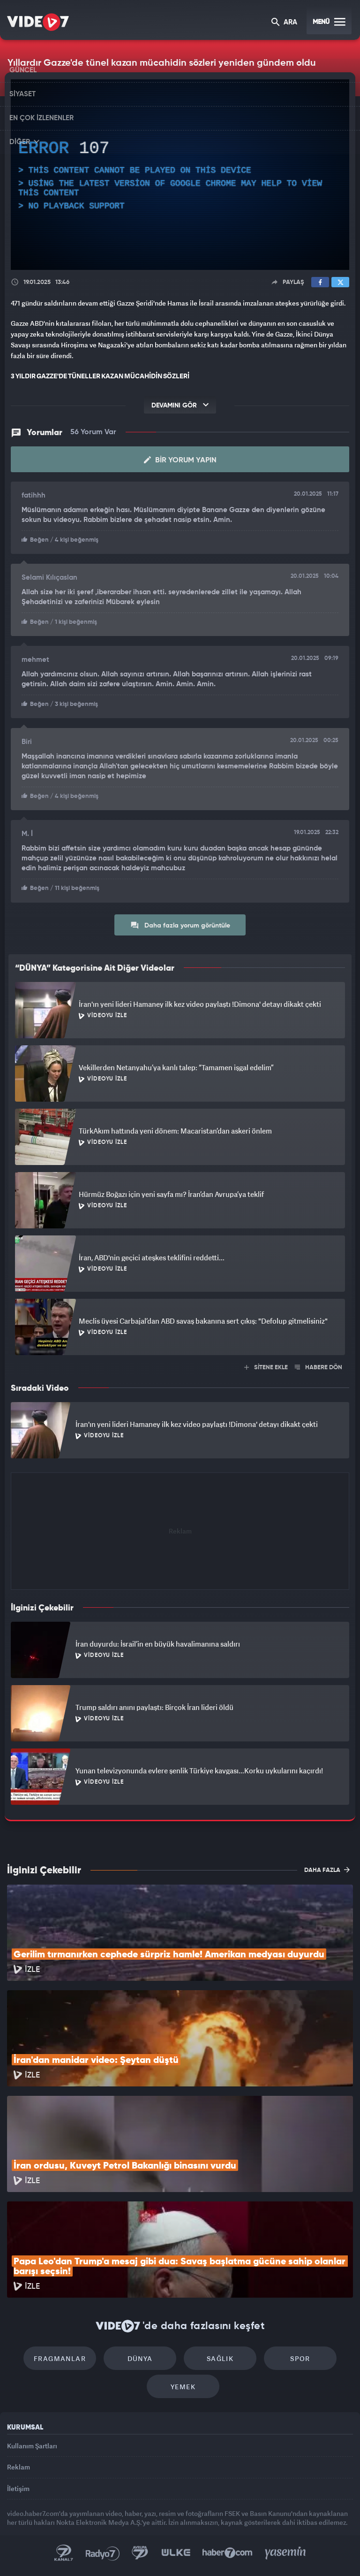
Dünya (140, 2358)
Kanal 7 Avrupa (140, 2553)
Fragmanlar (60, 2358)
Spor (300, 2358)
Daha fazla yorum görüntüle (180, 925)
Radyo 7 (103, 2553)
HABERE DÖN (318, 1368)
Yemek (183, 2386)
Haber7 (227, 2553)
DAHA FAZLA (327, 1869)
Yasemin (285, 2553)
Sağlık (220, 2358)
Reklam (18, 2466)
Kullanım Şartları (32, 2445)
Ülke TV (175, 2553)
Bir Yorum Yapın (180, 460)
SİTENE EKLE (266, 1368)
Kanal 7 (64, 2553)
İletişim (18, 2488)
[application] (180, 174)
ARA (284, 23)
